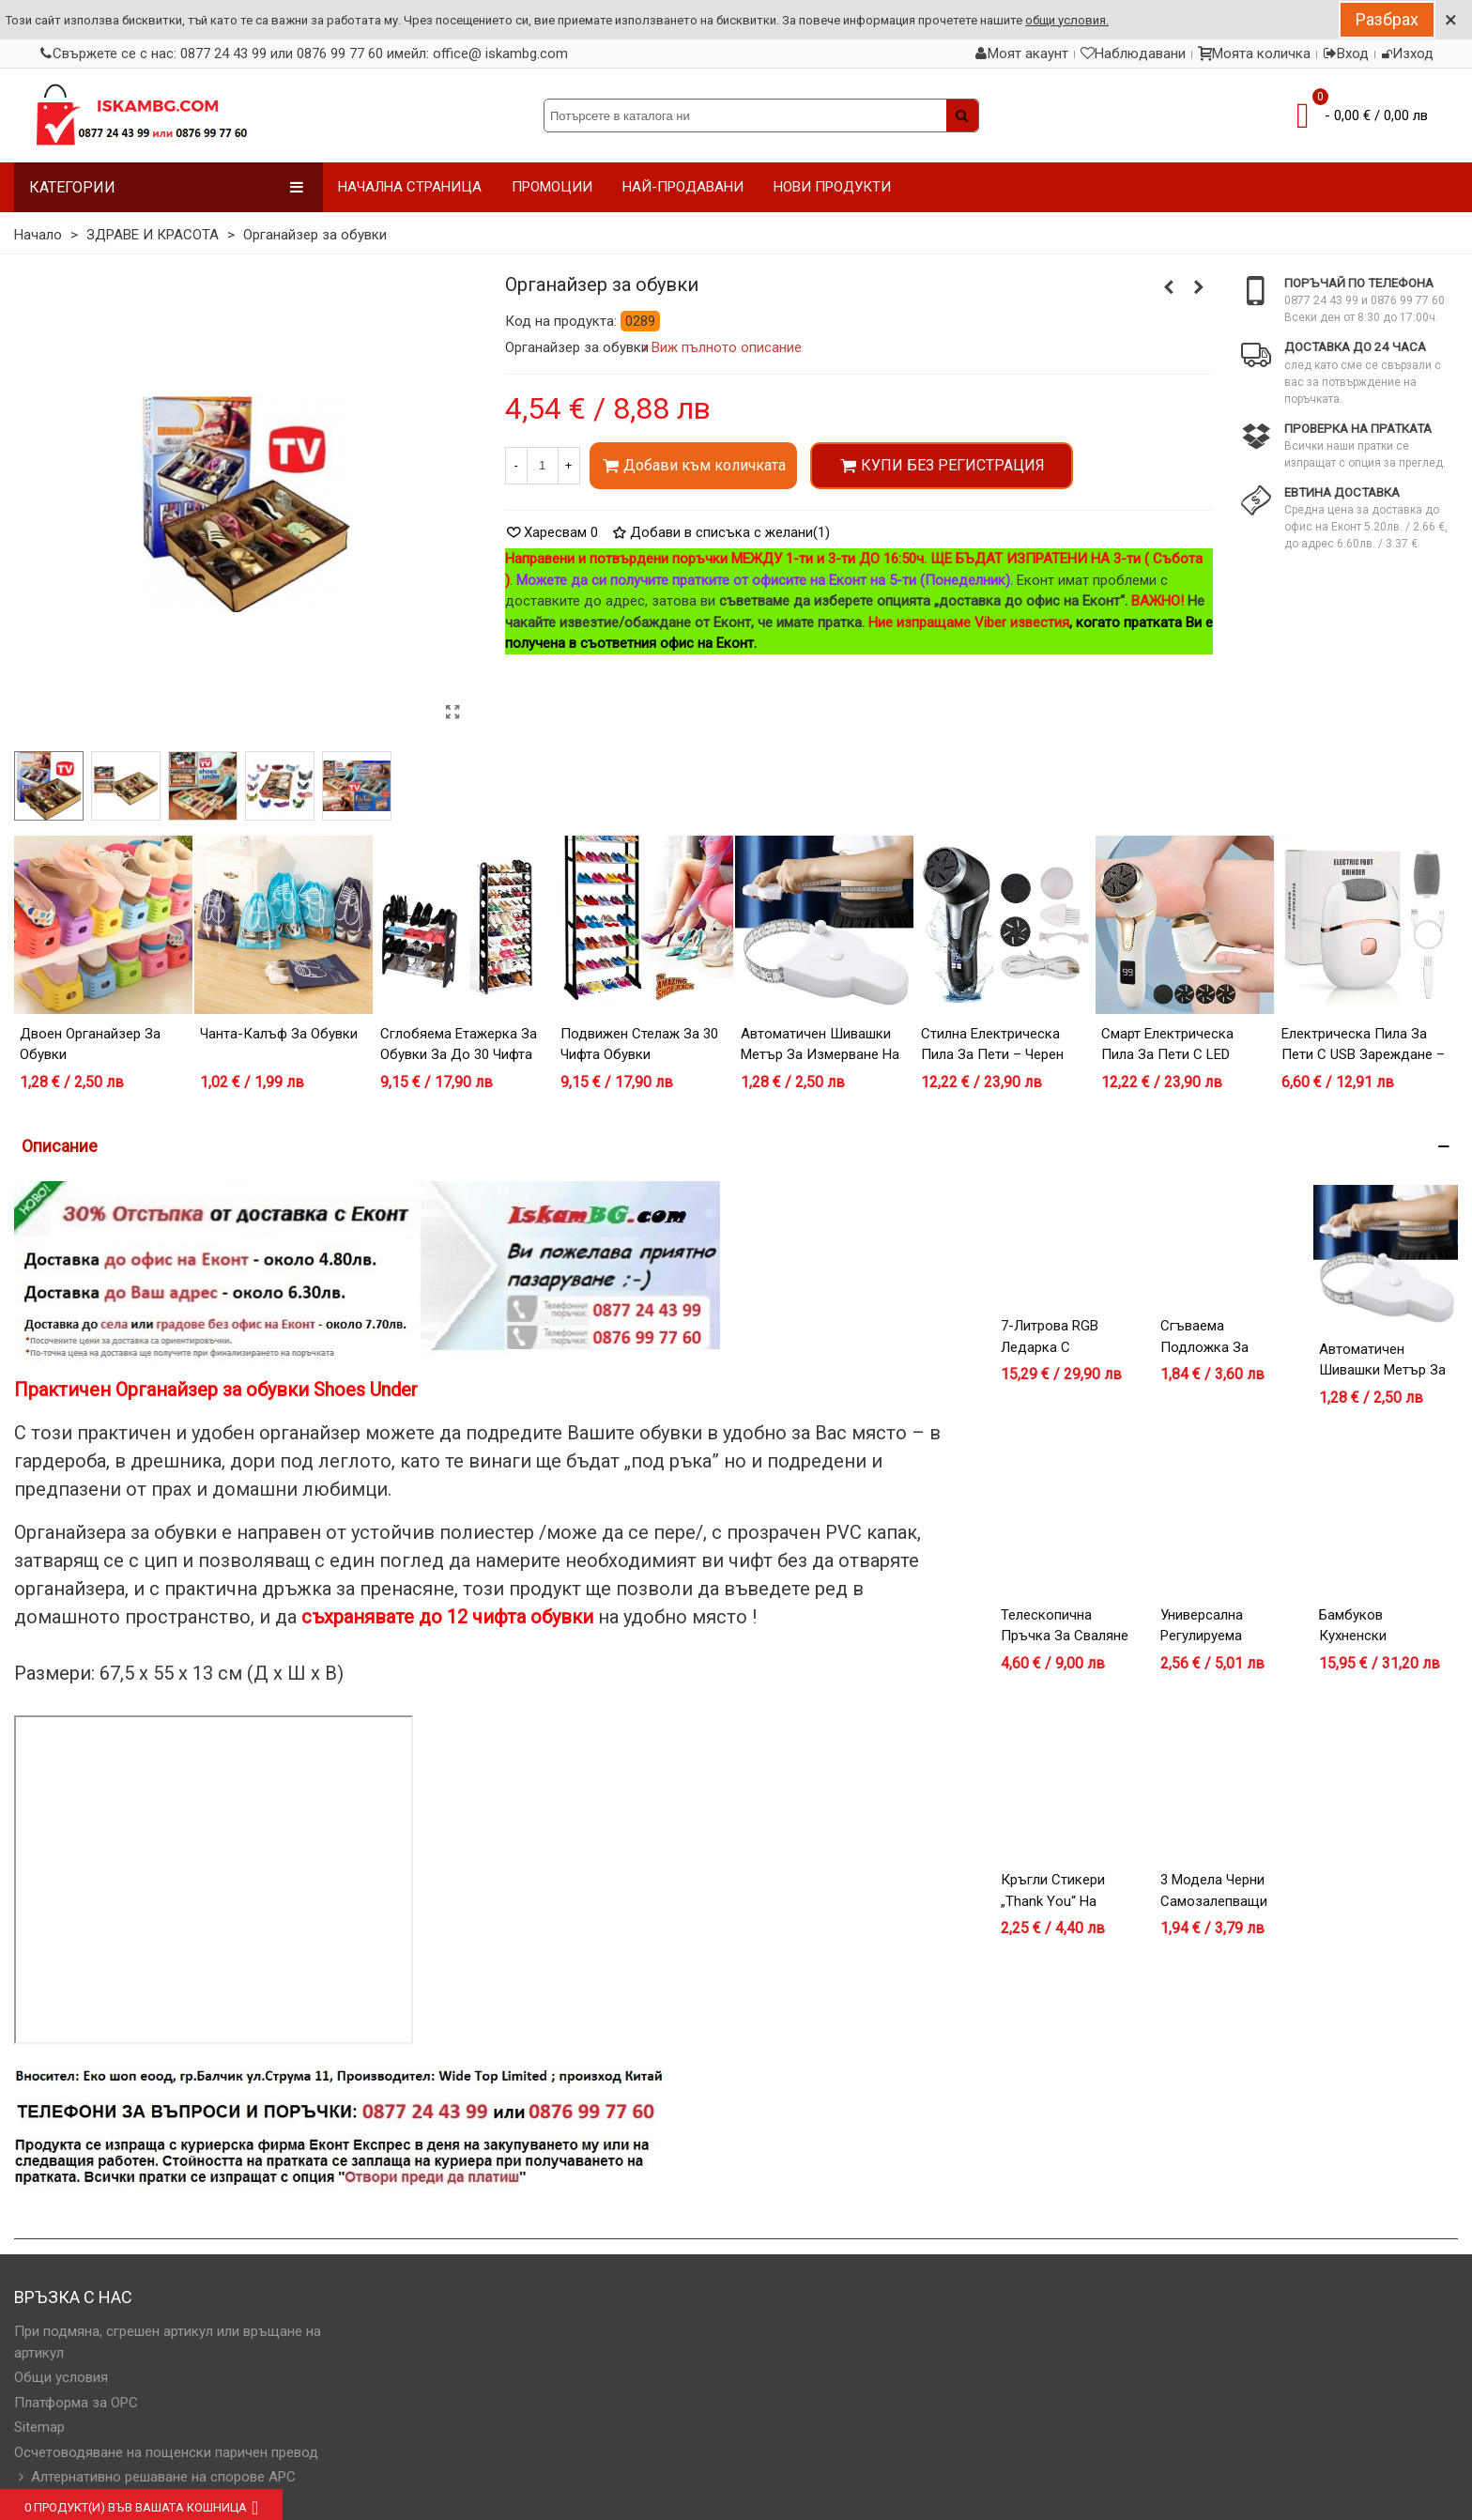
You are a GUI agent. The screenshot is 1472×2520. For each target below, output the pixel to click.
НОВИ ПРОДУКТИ (832, 186)
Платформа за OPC (76, 2402)
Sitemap (39, 2427)
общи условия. (1067, 20)
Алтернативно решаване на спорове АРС (155, 2477)
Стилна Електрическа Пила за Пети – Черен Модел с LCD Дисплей (993, 1054)
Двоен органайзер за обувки (90, 1044)
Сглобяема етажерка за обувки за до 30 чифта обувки (458, 1054)
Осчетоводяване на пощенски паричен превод (166, 2452)
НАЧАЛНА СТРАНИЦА (410, 186)
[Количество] (543, 465)
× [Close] (1451, 20)
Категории (166, 187)
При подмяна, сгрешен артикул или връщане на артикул (167, 2342)
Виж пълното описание (727, 347)
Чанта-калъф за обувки (279, 1033)
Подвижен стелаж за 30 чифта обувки (639, 1044)
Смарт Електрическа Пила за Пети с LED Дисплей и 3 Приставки (1178, 1054)
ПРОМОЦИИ (552, 186)
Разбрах (1387, 19)
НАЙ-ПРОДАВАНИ (683, 186)
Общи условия (61, 2377)
